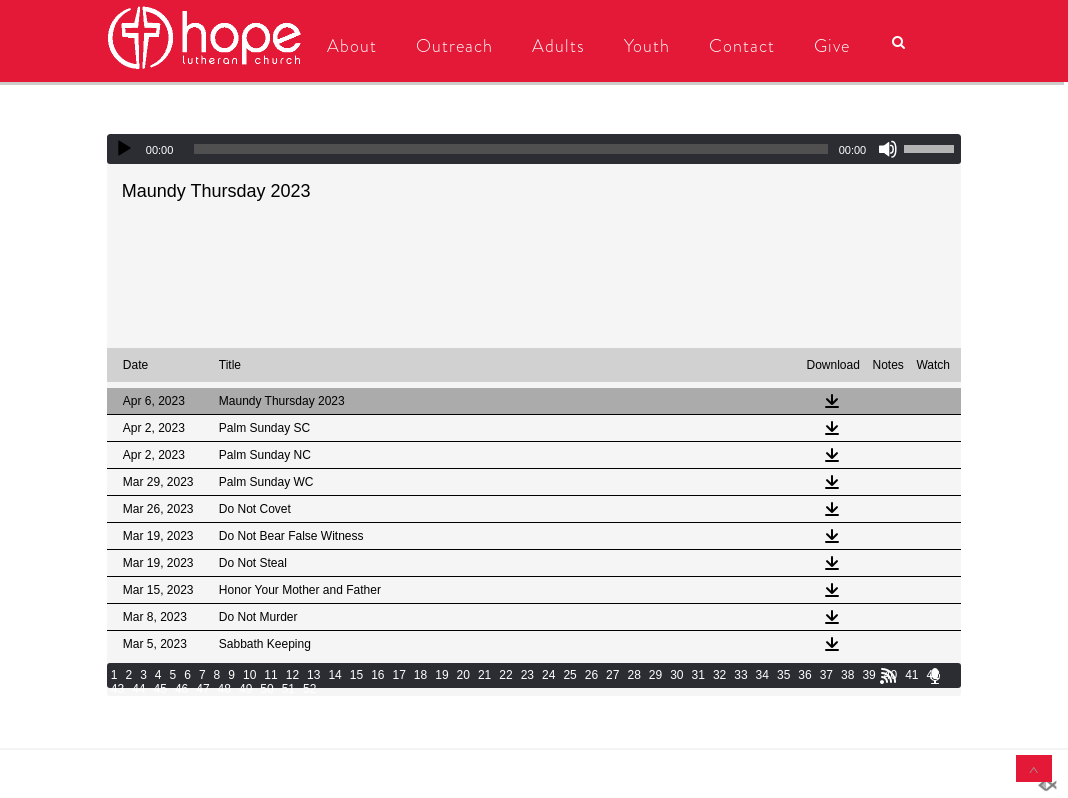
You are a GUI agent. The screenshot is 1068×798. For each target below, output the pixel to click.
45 (160, 689)
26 (591, 675)
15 (356, 675)
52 (309, 689)
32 (719, 675)
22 (505, 675)
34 (762, 675)
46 (181, 689)
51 (288, 689)
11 (270, 675)
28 (633, 675)
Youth (641, 46)
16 (377, 675)
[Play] (124, 149)
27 (612, 675)
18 (420, 675)
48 (224, 689)
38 (847, 675)
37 (826, 675)
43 (117, 689)
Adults (552, 46)
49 (245, 689)
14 (334, 675)
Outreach (448, 46)
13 (313, 675)
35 (783, 675)
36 (804, 675)
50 (266, 689)
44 (138, 689)
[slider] (510, 149)
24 (548, 675)
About (346, 46)
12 (292, 675)
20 (463, 675)
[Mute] (888, 149)
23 (527, 675)
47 (202, 689)
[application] (534, 149)
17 (399, 675)
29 (655, 675)
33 (740, 675)
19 (441, 675)
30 (676, 675)
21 (484, 675)
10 (249, 675)
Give (826, 46)
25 (569, 675)
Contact (736, 46)
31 (698, 675)
